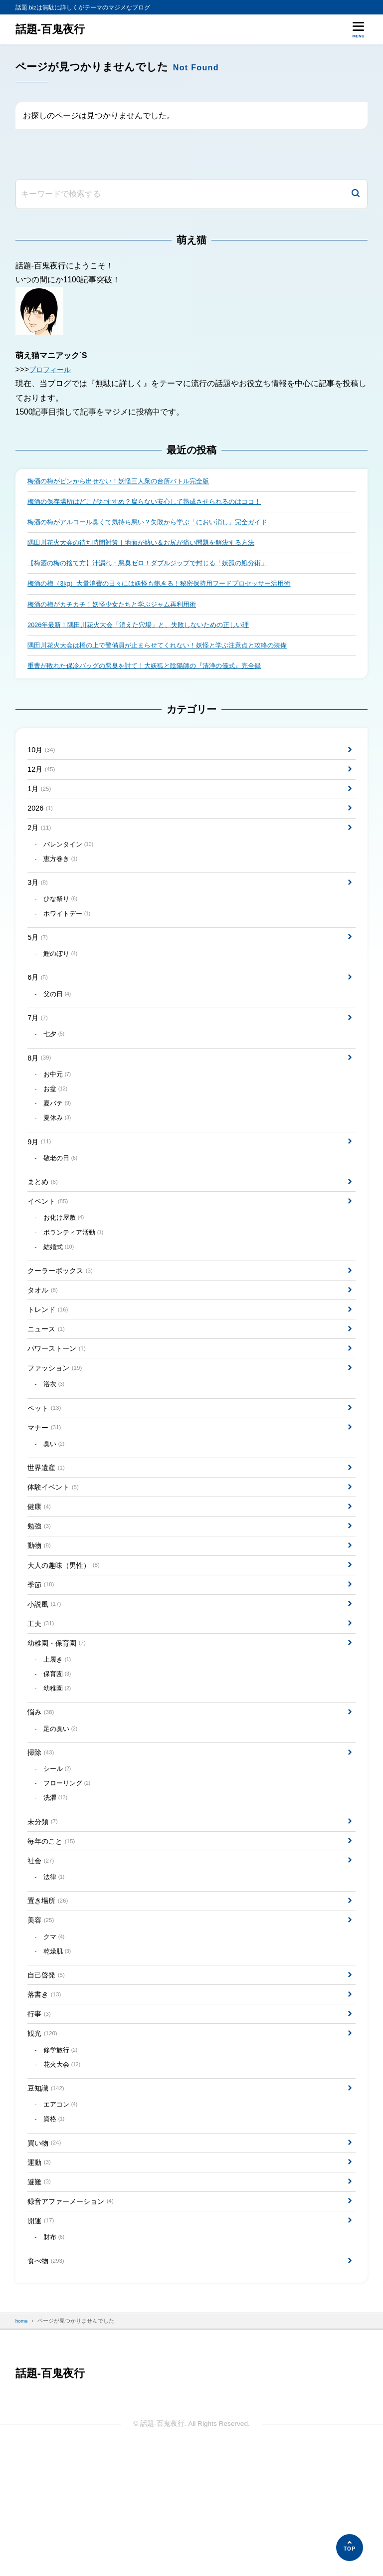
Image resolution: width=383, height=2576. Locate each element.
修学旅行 (62, 2159)
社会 (42, 1955)
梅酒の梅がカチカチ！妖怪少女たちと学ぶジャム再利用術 (118, 610)
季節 (42, 1658)
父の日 (59, 1022)
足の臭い (62, 1813)
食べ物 (47, 2386)
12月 (42, 780)
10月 (42, 759)
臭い (55, 1506)
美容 (42, 2019)
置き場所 (50, 1998)
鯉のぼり (62, 979)
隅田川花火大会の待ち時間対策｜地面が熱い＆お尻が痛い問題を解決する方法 (149, 545)
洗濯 (57, 1888)
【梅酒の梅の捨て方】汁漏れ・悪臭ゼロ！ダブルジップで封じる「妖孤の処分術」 (156, 567)
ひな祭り (62, 920)
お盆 (57, 1124)
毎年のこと (54, 1934)
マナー (46, 1488)
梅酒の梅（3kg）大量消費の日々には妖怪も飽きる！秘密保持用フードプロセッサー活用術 (169, 588)
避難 (40, 2301)
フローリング (69, 1872)
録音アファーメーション (76, 2322)
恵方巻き (62, 877)
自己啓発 (48, 2078)
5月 (38, 961)
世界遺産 (48, 1531)
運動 (40, 2280)
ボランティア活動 (76, 1278)
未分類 (44, 1913)
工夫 (42, 1700)
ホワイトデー (69, 936)
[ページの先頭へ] (349, 2547)
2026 (41, 822)
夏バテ (59, 1139)
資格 (55, 2234)
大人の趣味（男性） (68, 1637)
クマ (55, 2037)
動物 (40, 1615)
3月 (38, 902)
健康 (40, 1573)
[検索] (355, 194)
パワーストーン (60, 1403)
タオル (44, 1340)
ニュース (48, 1382)
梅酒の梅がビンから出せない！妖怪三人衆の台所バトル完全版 (125, 481)
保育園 (59, 1755)
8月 (40, 1090)
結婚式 (60, 1294)
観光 (43, 2141)
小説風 (46, 1679)
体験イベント (56, 1552)
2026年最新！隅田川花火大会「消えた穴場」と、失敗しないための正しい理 (146, 631)
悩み (42, 1795)
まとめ (44, 1223)
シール (59, 1857)
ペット (46, 1467)
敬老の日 (62, 1198)
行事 (40, 2120)
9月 (40, 1180)
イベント (50, 1244)
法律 (55, 1973)
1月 (40, 801)
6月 (38, 1004)
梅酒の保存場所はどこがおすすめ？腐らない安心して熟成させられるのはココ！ (153, 502)
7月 (38, 1047)
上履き (59, 1739)
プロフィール (53, 369)
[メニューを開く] (358, 29)
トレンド (50, 1361)
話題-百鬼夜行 (51, 29)
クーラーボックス (64, 1318)
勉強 (40, 1594)
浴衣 (55, 1442)
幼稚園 (59, 1770)
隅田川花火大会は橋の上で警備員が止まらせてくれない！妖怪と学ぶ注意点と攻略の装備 (167, 652)
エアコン (62, 2218)
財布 (55, 2361)
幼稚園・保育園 (60, 1721)
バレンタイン (71, 861)
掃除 (42, 1838)
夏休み (59, 1155)
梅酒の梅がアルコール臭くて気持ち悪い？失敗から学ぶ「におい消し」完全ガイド (156, 524)
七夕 (55, 1065)
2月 (40, 844)
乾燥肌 (59, 2053)
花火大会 (64, 2175)
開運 (42, 2343)
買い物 (46, 2258)
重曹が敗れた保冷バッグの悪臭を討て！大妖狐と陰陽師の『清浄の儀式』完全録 (153, 673)
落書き (46, 2099)
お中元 (59, 1108)
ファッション (58, 1424)
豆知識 (47, 2200)
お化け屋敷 (66, 1263)
